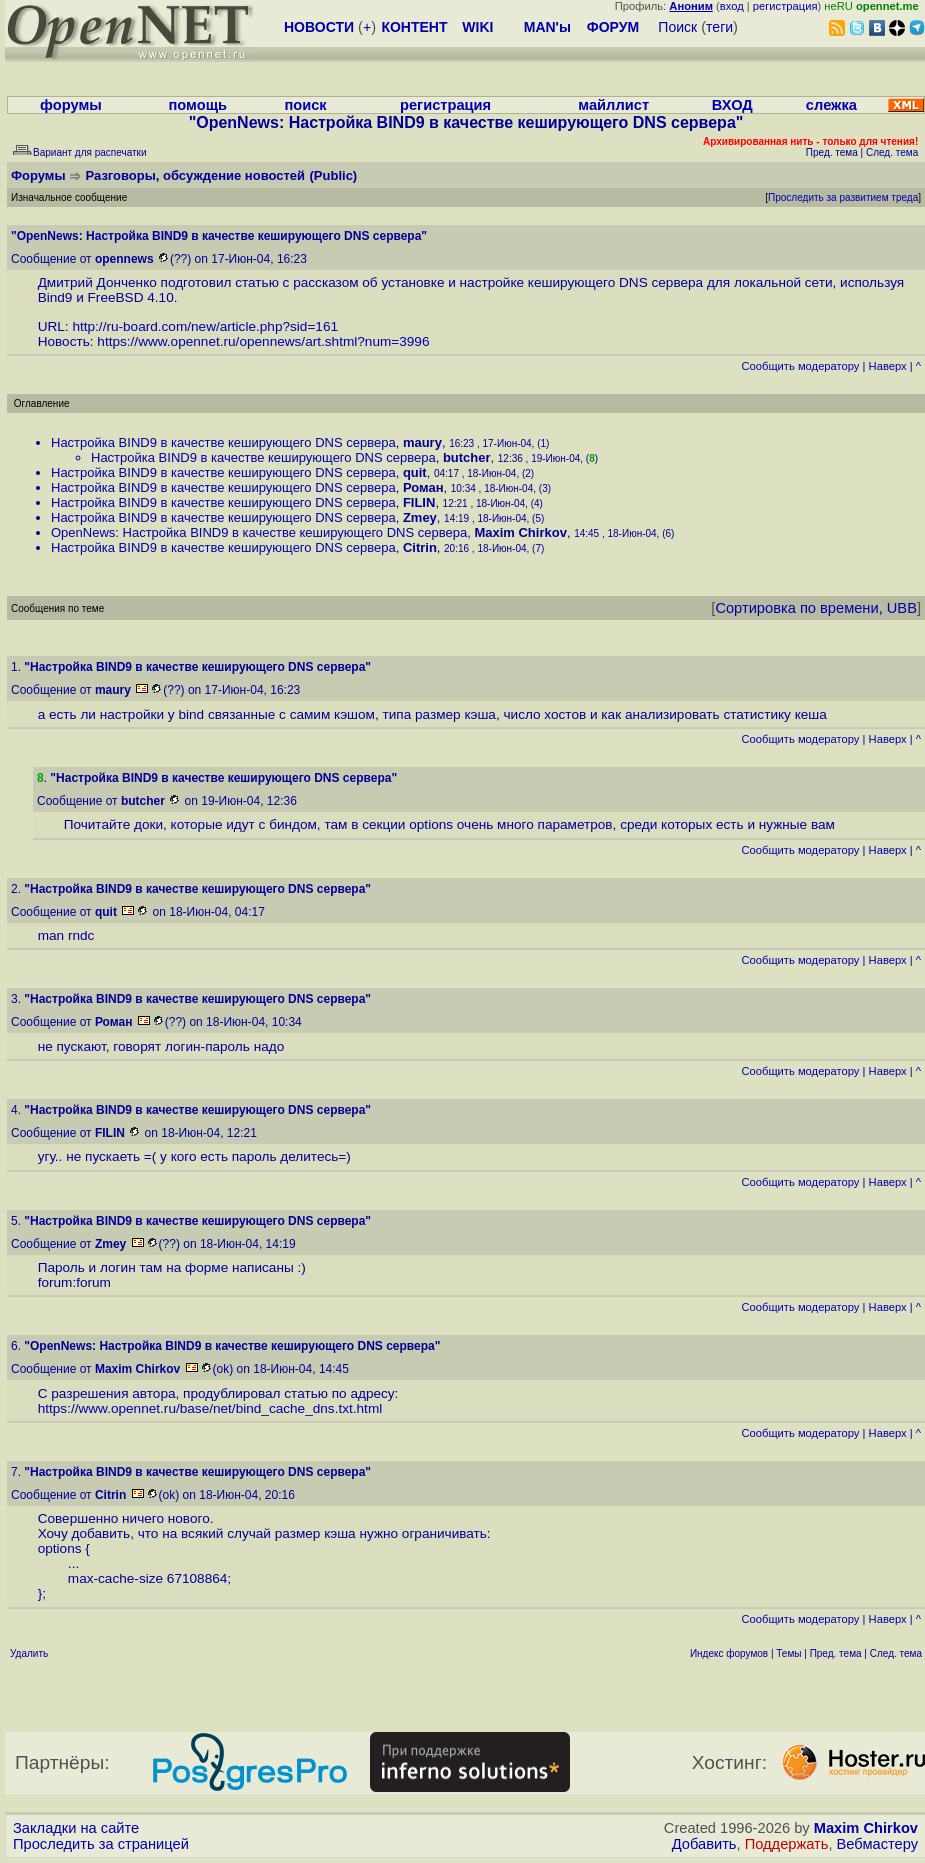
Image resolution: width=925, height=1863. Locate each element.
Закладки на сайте (76, 1828)
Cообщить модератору (800, 366)
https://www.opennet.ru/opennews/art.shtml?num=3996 (263, 341)
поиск (305, 105)
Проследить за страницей (101, 1844)
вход (732, 6)
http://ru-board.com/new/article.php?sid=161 (205, 326)
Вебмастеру (877, 1844)
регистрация (785, 6)
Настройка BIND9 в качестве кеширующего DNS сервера (223, 442)
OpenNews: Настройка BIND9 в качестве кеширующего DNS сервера (259, 532)
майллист (613, 105)
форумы (71, 105)
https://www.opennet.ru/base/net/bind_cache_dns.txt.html (210, 1408)
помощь (198, 105)
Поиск (677, 27)
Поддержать (787, 1844)
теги (719, 27)
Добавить (704, 1844)
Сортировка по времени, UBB (816, 608)
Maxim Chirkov (866, 1828)
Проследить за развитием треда (843, 197)
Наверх (888, 366)
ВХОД (732, 105)
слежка (831, 105)
